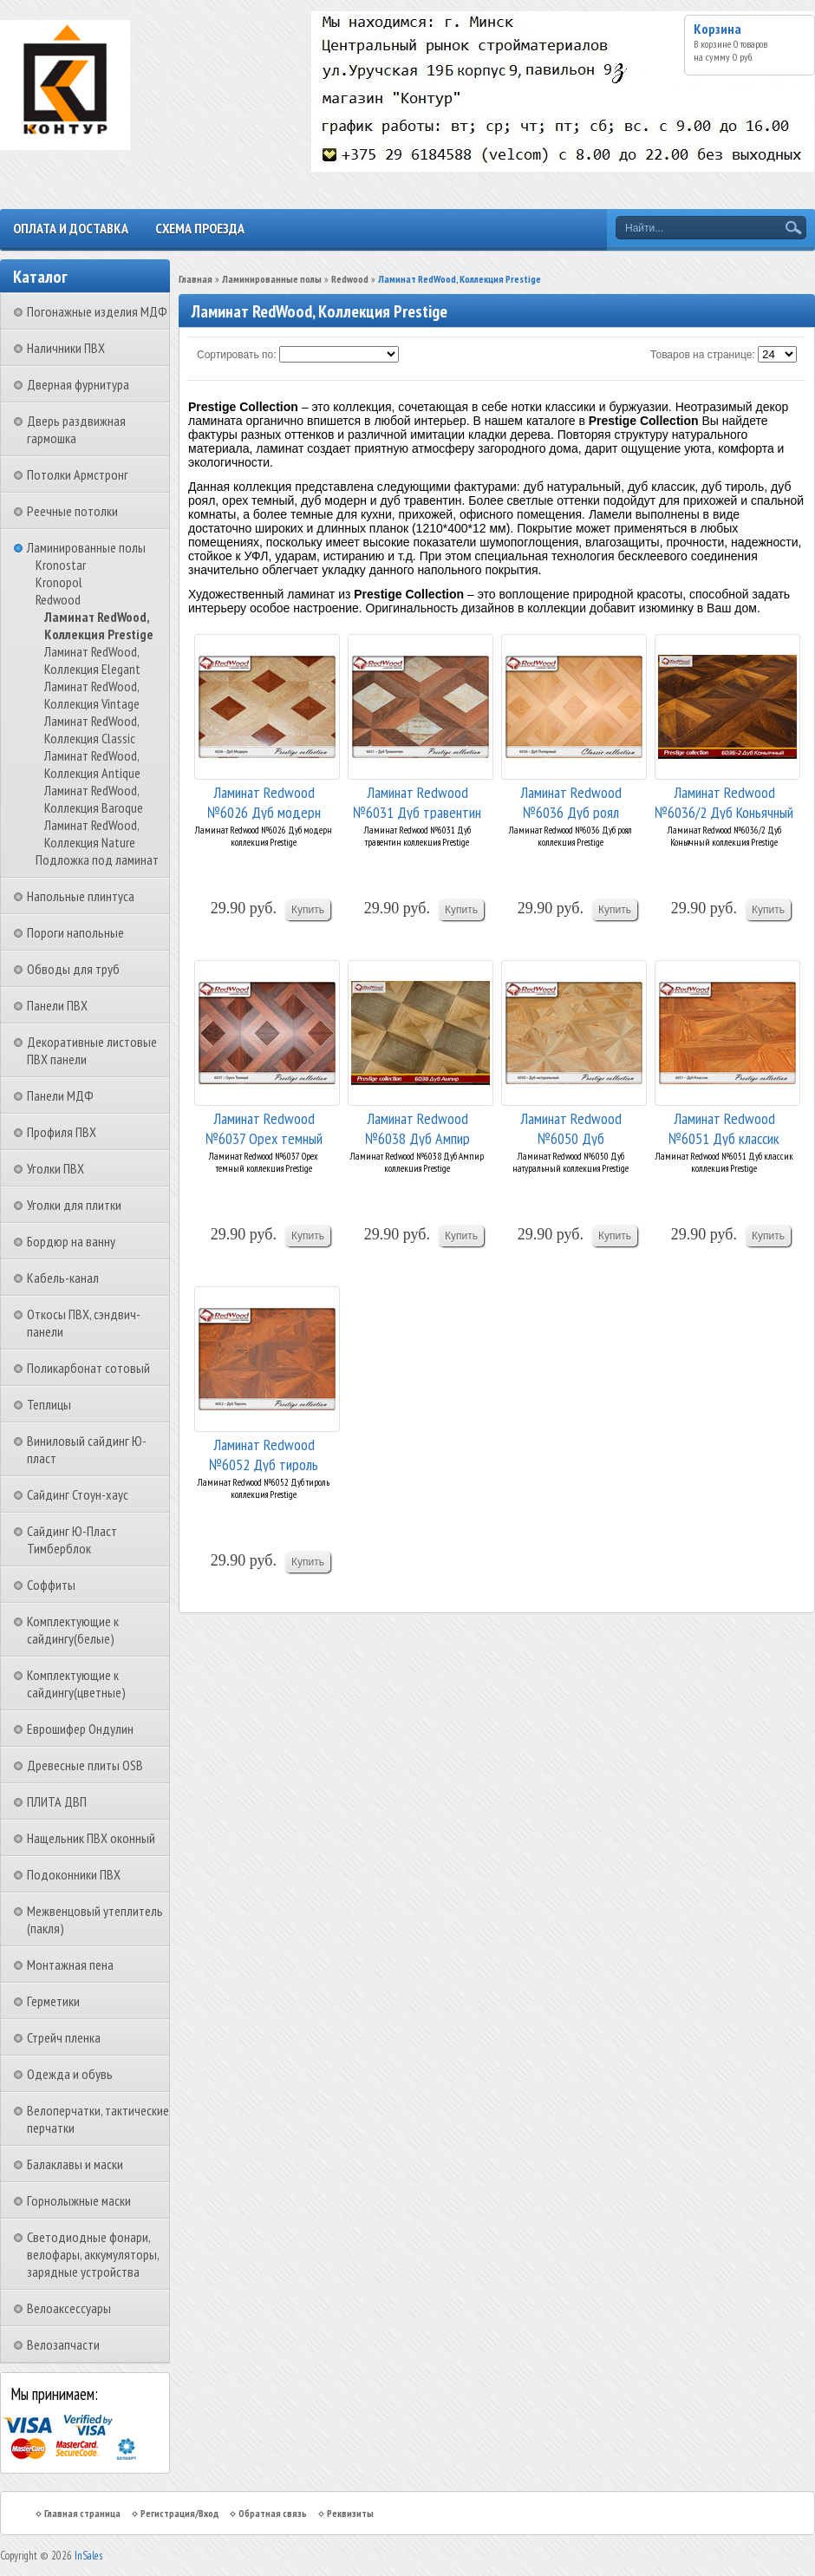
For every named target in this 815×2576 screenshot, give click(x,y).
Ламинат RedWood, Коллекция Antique (92, 764)
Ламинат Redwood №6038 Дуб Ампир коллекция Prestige (417, 1127)
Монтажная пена (70, 1964)
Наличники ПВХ (66, 347)
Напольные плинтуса (80, 896)
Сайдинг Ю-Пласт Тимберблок (72, 1539)
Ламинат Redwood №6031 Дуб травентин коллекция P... (417, 801)
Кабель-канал (63, 1277)
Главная (195, 278)
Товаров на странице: (702, 355)
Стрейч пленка (64, 2037)
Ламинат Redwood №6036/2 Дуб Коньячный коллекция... (724, 801)
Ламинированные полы (86, 547)
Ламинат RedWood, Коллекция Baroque (93, 798)
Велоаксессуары (69, 2308)
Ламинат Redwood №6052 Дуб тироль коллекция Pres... (263, 1453)
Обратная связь (272, 2513)
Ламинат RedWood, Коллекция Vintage (92, 694)
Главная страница (82, 2513)
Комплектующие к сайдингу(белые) (73, 1629)
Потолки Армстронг (77, 474)
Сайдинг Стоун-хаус (77, 1494)
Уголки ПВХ (55, 1168)
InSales (88, 2555)
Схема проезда (199, 228)
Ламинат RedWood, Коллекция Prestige (98, 625)
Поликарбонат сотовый (88, 1367)
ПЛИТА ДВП (57, 1801)
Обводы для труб (73, 968)
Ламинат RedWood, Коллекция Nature (91, 833)
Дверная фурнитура (78, 384)
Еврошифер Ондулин (80, 1728)
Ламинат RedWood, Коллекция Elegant (92, 660)
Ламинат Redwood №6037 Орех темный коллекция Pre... (264, 1127)
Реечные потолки (72, 511)
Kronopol (59, 582)
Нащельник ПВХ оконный (91, 1838)
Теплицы (49, 1404)
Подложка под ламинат (97, 859)
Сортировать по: (237, 355)
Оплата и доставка (70, 228)
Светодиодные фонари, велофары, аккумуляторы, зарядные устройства (93, 2254)
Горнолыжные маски (79, 2200)
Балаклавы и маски (75, 2164)
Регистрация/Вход (179, 2513)
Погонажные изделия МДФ (97, 311)
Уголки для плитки (74, 1204)
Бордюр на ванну (71, 1241)
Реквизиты (350, 2513)
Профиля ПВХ (61, 1132)
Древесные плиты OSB (85, 1765)
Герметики (53, 2001)
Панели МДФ (60, 1095)
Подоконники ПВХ (74, 1874)
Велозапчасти (63, 2344)
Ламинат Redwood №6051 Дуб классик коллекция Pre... (723, 1127)
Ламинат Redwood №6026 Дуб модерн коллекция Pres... (264, 801)
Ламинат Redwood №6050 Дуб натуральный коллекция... (570, 1127)
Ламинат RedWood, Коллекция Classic (91, 729)
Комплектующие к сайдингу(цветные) (76, 1683)
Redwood (58, 599)
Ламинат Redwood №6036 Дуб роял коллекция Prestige (571, 801)
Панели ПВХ (57, 1005)
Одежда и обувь (70, 2073)
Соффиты (51, 1584)
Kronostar (61, 564)
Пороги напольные (75, 932)
